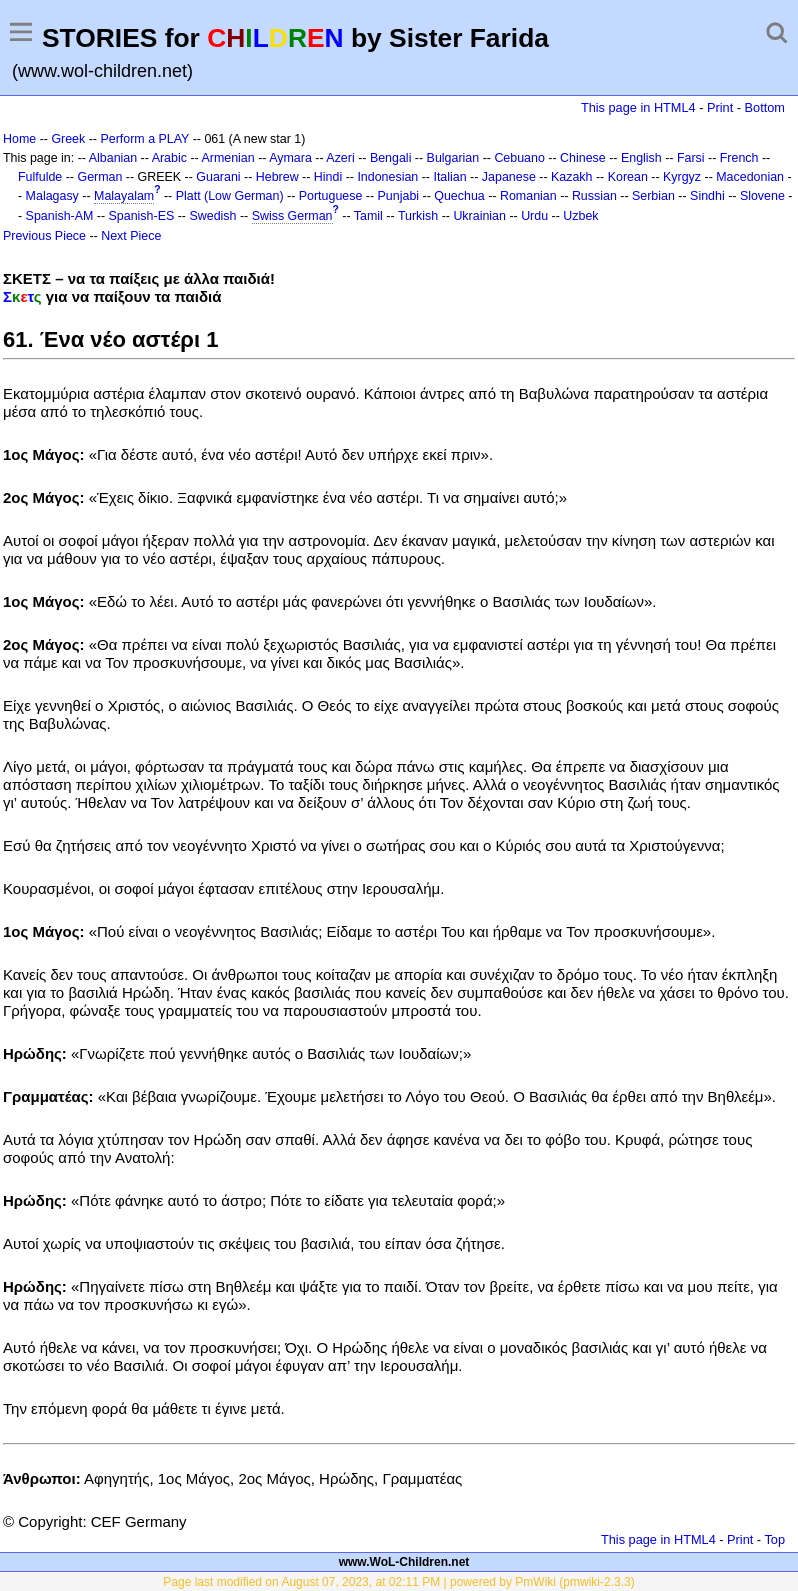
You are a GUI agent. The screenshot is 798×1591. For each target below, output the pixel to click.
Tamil (368, 216)
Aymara (290, 158)
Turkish (418, 216)
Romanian (528, 196)
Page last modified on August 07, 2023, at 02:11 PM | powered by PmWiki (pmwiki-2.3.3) (398, 1582)
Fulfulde (40, 177)
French (739, 158)
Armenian (227, 158)
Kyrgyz (682, 177)
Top (774, 1539)
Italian (449, 177)
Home (19, 139)
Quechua (459, 196)
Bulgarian (453, 158)
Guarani (218, 177)
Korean (628, 177)
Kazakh (572, 177)
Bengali (391, 158)
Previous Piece (44, 236)
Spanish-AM (60, 216)
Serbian (653, 196)
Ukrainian (479, 216)
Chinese (583, 158)
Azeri (340, 158)
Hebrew (277, 177)
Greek (68, 139)
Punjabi (399, 196)
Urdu (534, 216)
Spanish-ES (142, 216)
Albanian (113, 158)
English (641, 158)
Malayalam (124, 196)
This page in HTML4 (638, 107)
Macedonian (750, 177)
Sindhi (707, 196)
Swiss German (292, 216)
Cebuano (519, 158)
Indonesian (387, 177)
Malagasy (52, 196)
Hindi (328, 177)
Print (720, 107)
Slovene (762, 196)
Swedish (212, 216)
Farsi (691, 158)
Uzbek (580, 216)
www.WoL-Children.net (404, 1562)
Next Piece (131, 236)
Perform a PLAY (144, 139)
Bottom (765, 107)
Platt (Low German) (230, 196)
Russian (594, 196)
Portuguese (331, 196)
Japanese (509, 177)
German (99, 177)
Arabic (169, 158)
